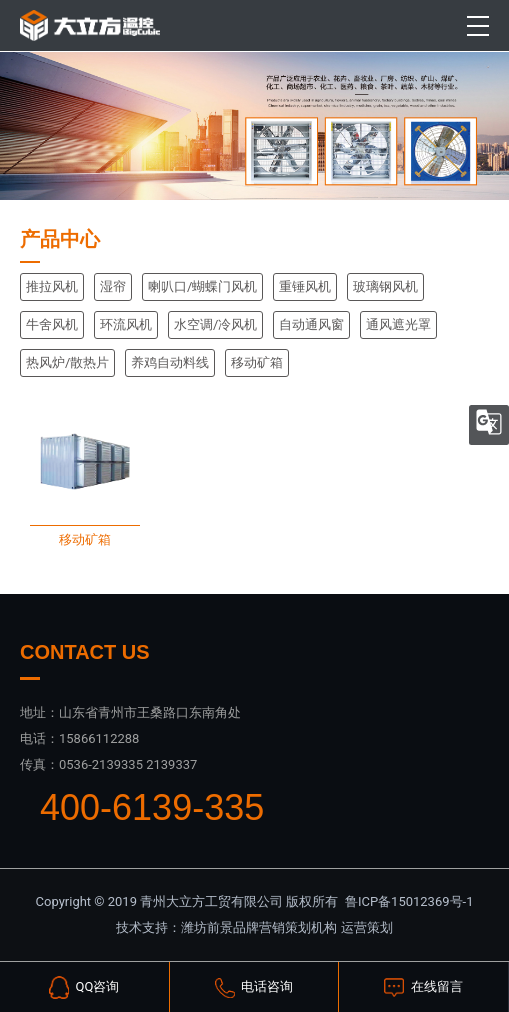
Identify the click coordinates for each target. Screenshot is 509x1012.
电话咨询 (254, 988)
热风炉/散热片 (67, 362)
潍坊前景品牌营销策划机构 (259, 927)
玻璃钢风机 (385, 286)
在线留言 (423, 987)
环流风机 (126, 324)
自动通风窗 (311, 324)
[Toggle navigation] (478, 26)
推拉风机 (52, 286)
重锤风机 (305, 286)
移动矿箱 (257, 362)
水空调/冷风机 (215, 324)
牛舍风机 (52, 324)
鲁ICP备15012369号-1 (409, 901)
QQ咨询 (84, 988)
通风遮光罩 (398, 324)
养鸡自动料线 (170, 362)
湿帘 (113, 286)
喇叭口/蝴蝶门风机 (202, 286)
